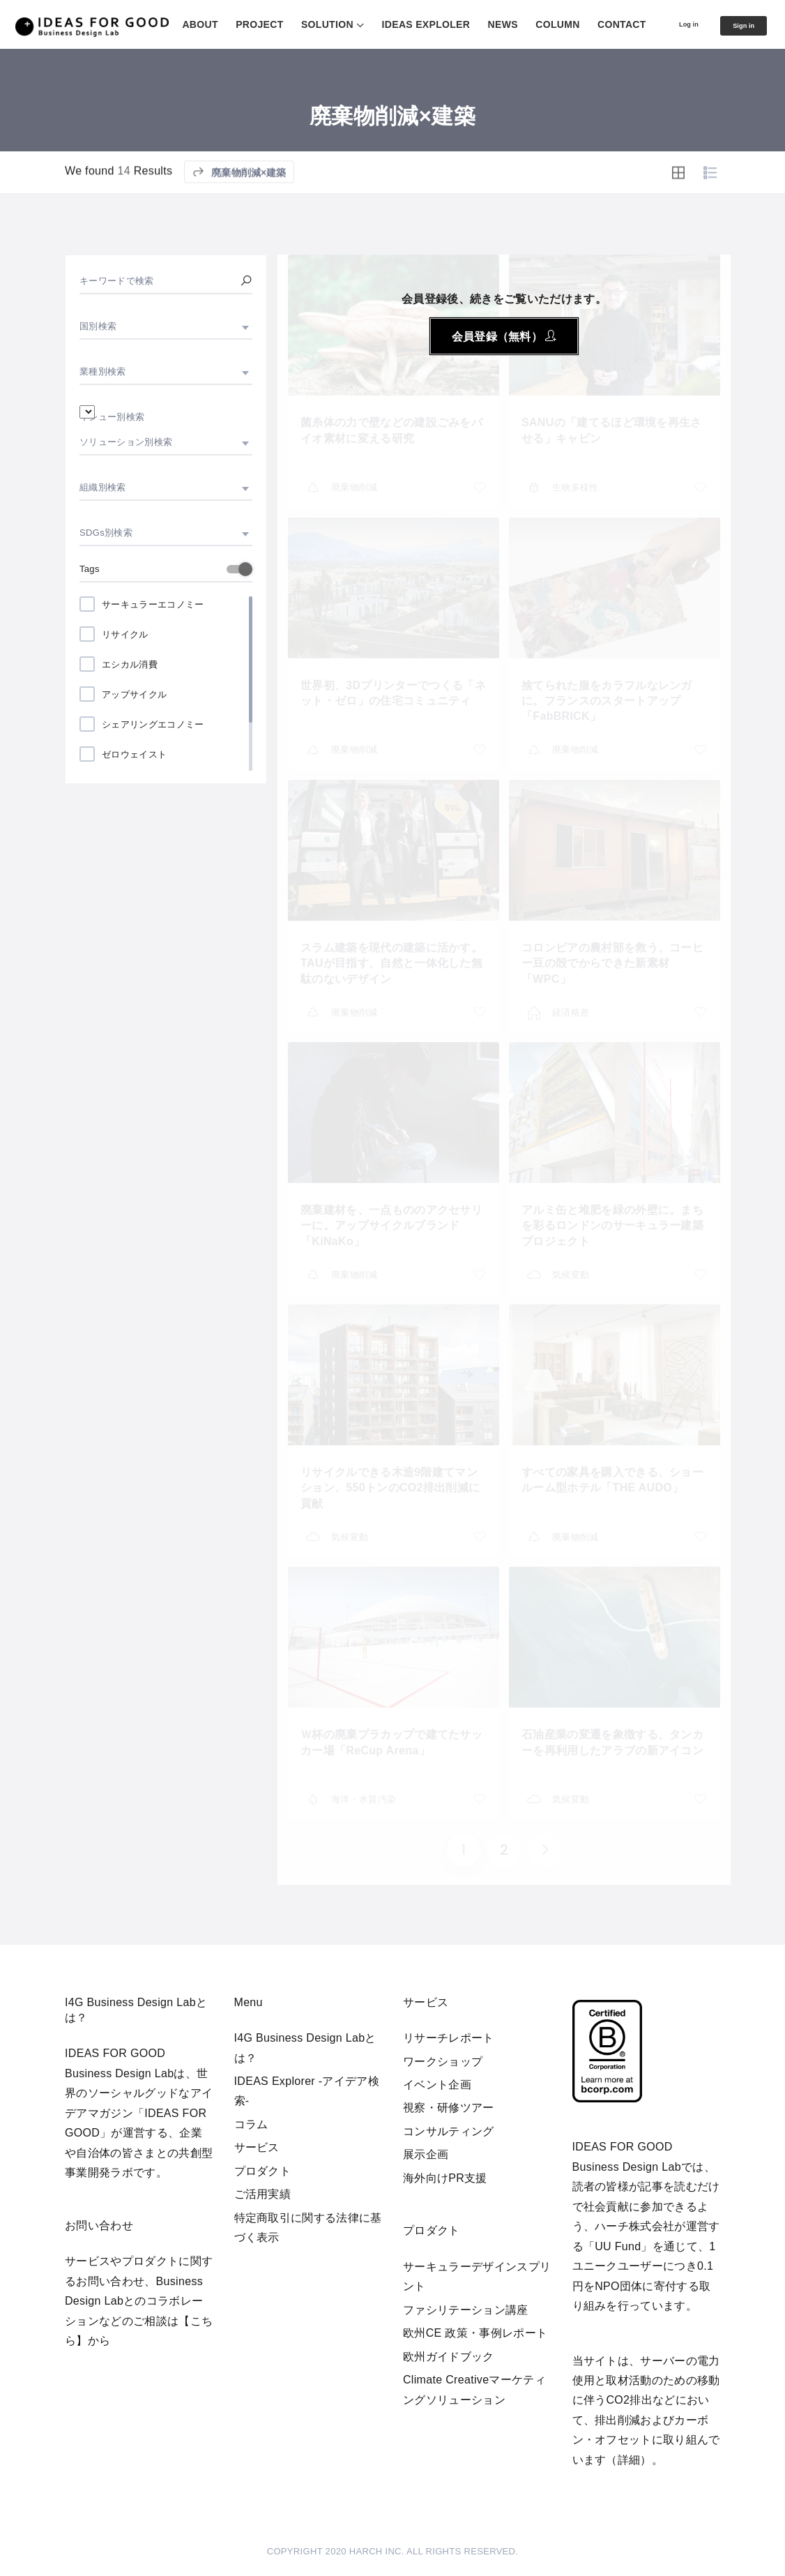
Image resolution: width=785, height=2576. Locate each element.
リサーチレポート (448, 2038)
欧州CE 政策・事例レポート (475, 2333)
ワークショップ (442, 2061)
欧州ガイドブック (448, 2357)
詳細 (629, 2460)
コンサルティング (448, 2131)
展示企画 (425, 2154)
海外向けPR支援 (445, 2178)
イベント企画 (437, 2085)
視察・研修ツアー (448, 2108)
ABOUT (305, 24)
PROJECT (364, 24)
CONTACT (727, 24)
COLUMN (663, 24)
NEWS (608, 24)
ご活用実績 (262, 2194)
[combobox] (165, 326)
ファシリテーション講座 (465, 2310)
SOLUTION (432, 24)
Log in (668, 60)
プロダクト (262, 2171)
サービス (257, 2147)
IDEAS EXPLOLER (531, 24)
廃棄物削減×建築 (239, 211)
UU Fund (618, 2246)
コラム (251, 2124)
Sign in (737, 61)
